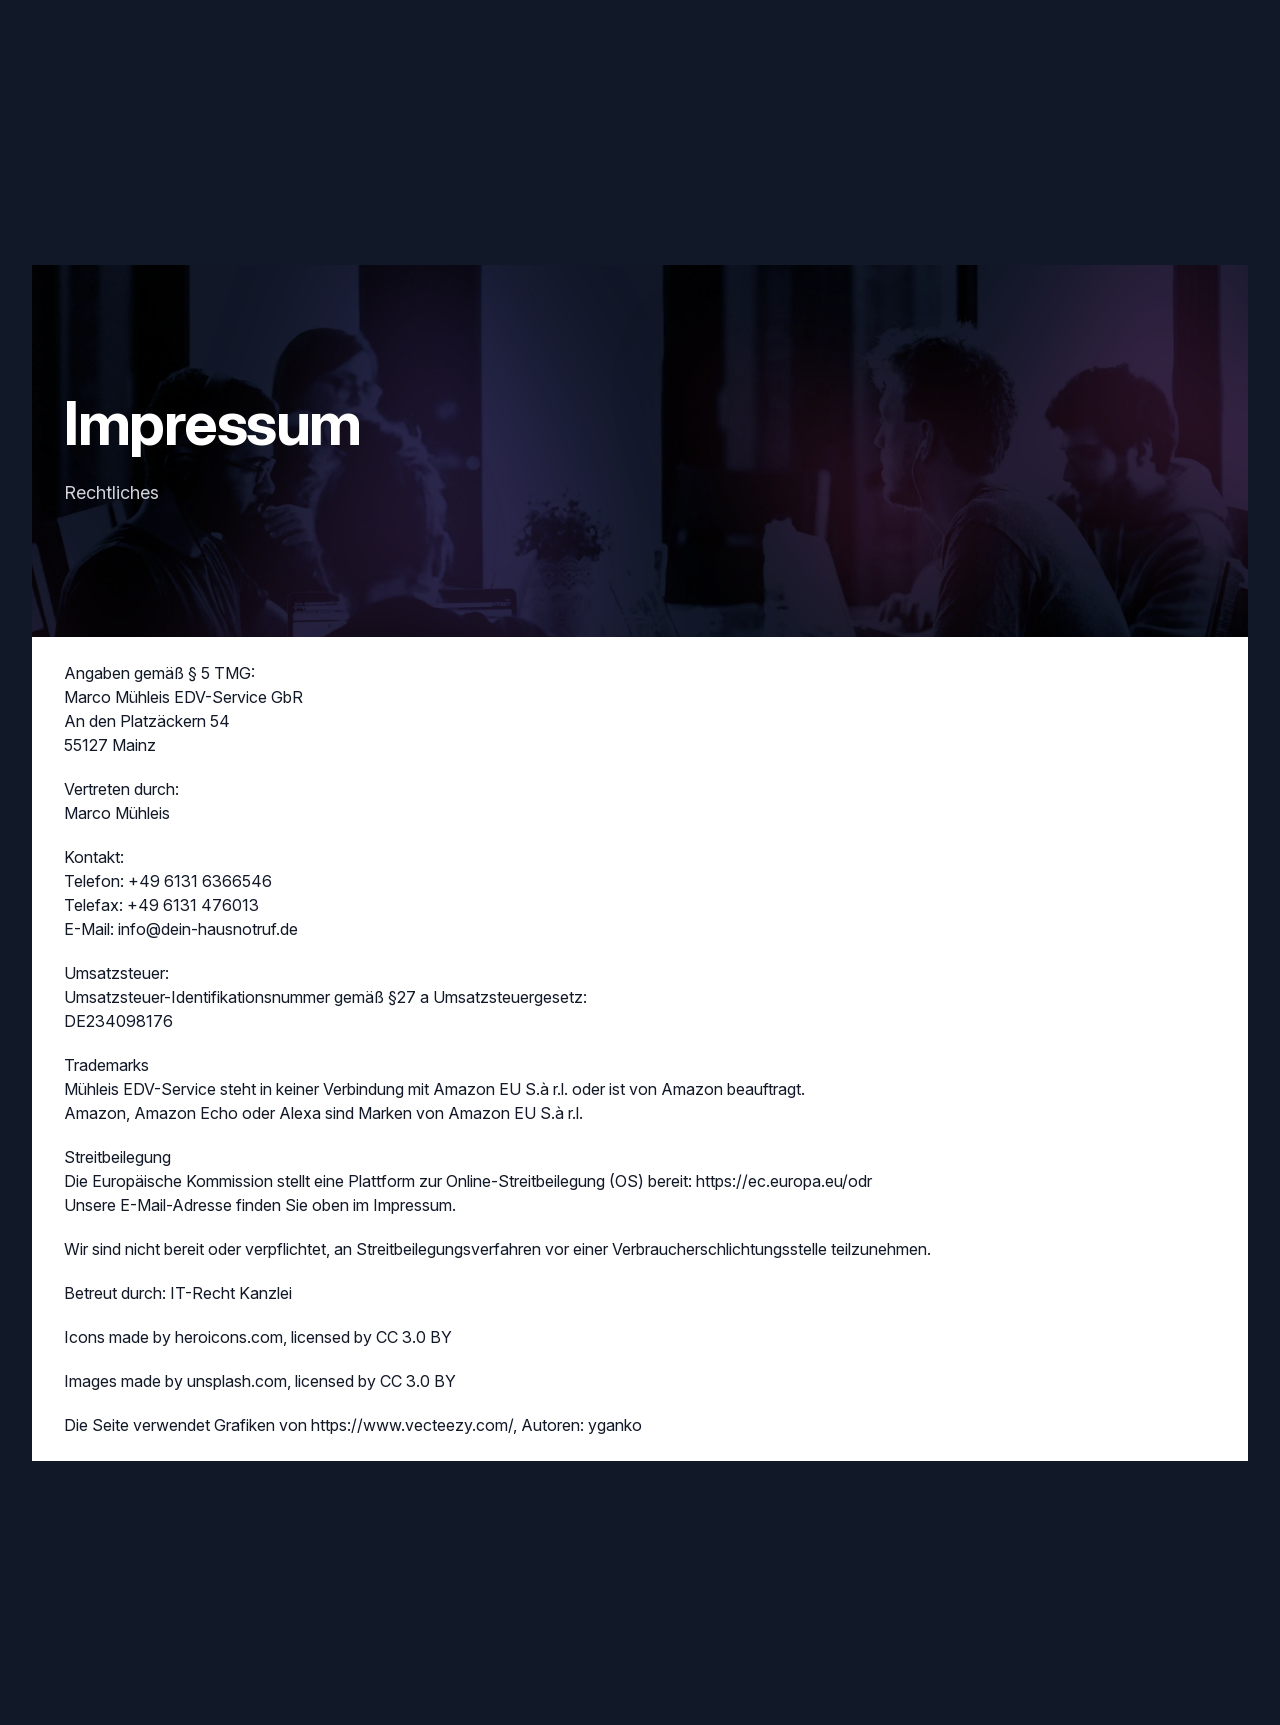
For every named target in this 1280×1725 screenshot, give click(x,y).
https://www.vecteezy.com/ (412, 1425)
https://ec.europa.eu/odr (784, 1181)
